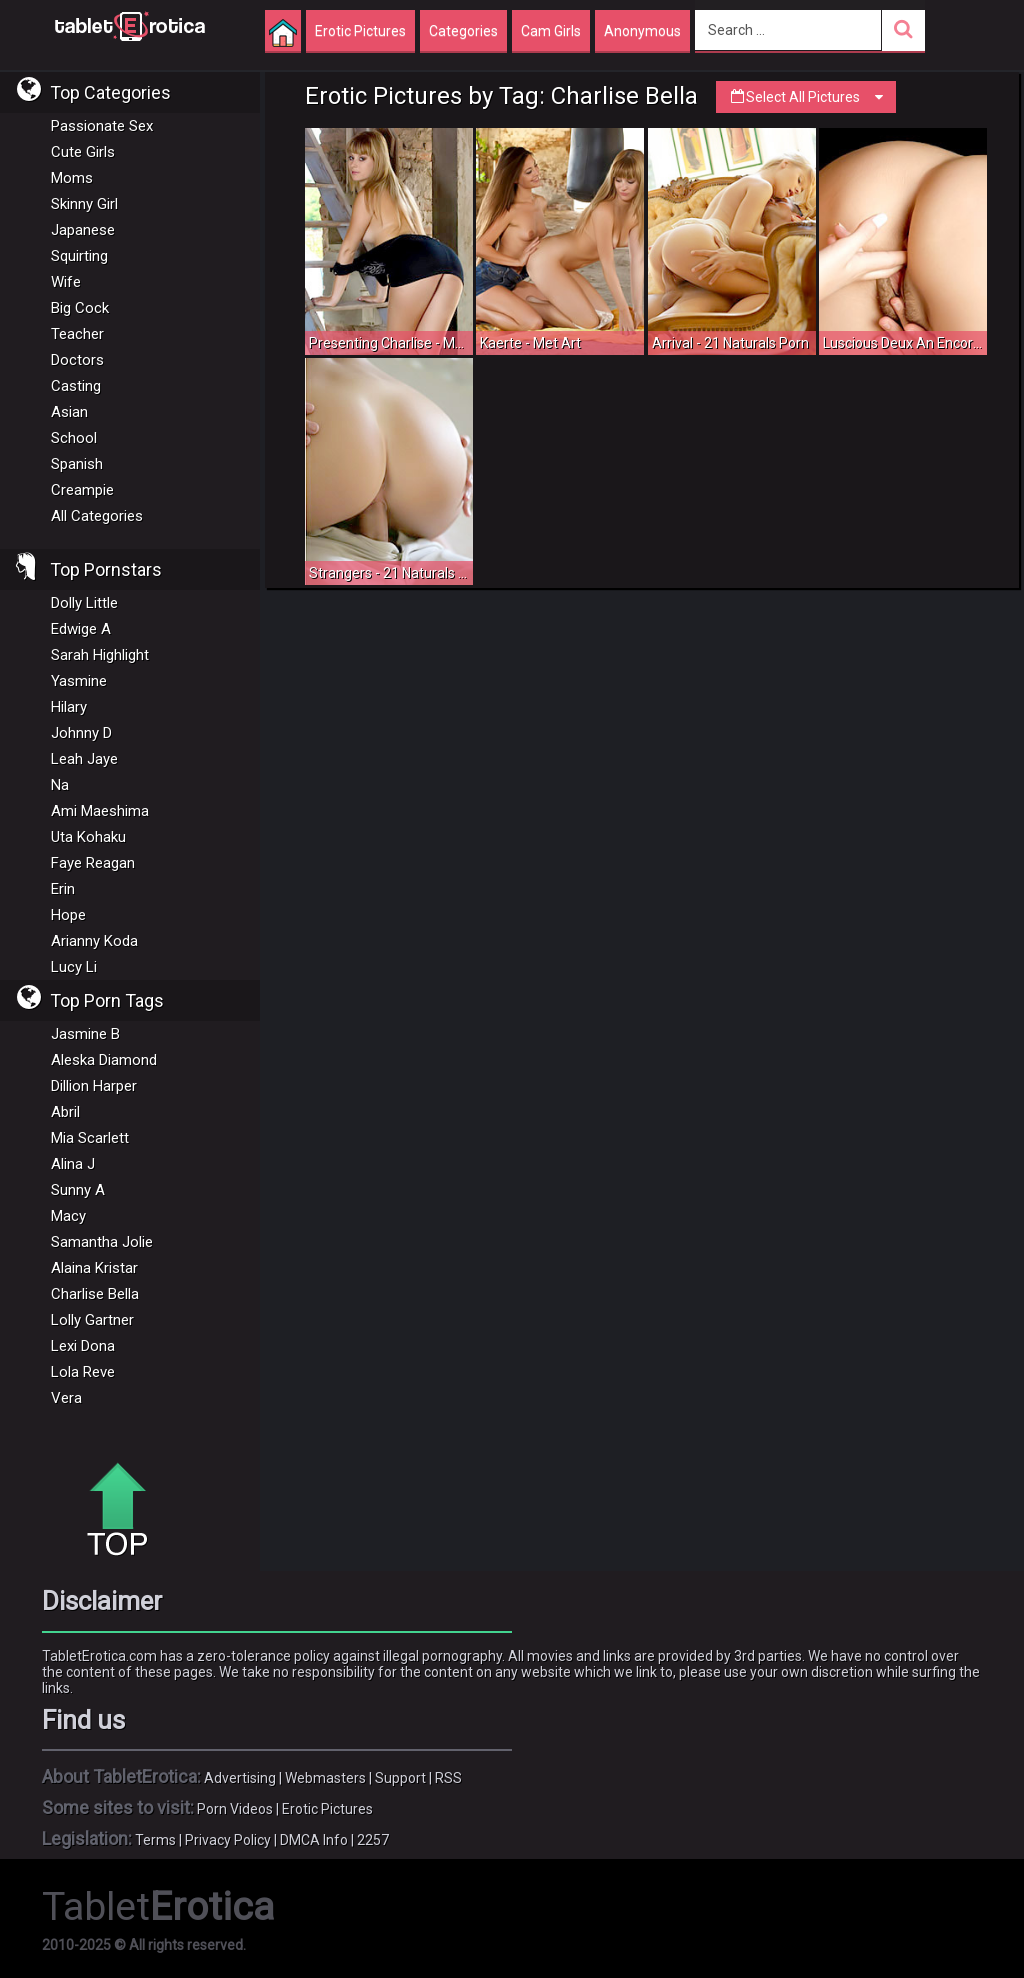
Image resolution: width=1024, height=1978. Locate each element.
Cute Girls (83, 152)
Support (400, 1778)
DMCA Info (314, 1840)
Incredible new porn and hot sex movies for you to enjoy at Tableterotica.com (130, 25)
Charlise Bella (95, 1294)
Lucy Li (74, 967)
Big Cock (80, 308)
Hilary (69, 707)
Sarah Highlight (100, 655)
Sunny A (78, 1190)
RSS (448, 1778)
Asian (69, 412)
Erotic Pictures (327, 1809)
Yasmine (79, 681)
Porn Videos (235, 1809)
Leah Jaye (84, 759)
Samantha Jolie (102, 1242)
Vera (66, 1398)
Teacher (77, 334)
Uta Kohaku (88, 837)
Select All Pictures (806, 97)
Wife (66, 282)
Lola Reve (83, 1372)
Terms (155, 1840)
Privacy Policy (228, 1840)
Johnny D (81, 733)
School (74, 438)
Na (60, 785)
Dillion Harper (94, 1086)
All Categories (97, 516)
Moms (72, 178)
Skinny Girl (84, 204)
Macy (68, 1216)
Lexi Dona (83, 1346)
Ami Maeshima (100, 811)
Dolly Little (84, 603)
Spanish (77, 464)
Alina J (73, 1164)
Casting (76, 386)
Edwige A (81, 629)
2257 (373, 1840)
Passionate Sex (102, 126)
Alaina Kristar (94, 1268)
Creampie (82, 490)
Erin (63, 889)
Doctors (77, 360)
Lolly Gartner (92, 1320)
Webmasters (325, 1778)
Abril (65, 1112)
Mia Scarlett (90, 1138)
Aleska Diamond (104, 1060)
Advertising (240, 1778)
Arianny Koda (94, 941)
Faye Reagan (93, 863)
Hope (68, 915)
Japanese (83, 230)
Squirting (79, 256)
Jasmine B (85, 1034)
